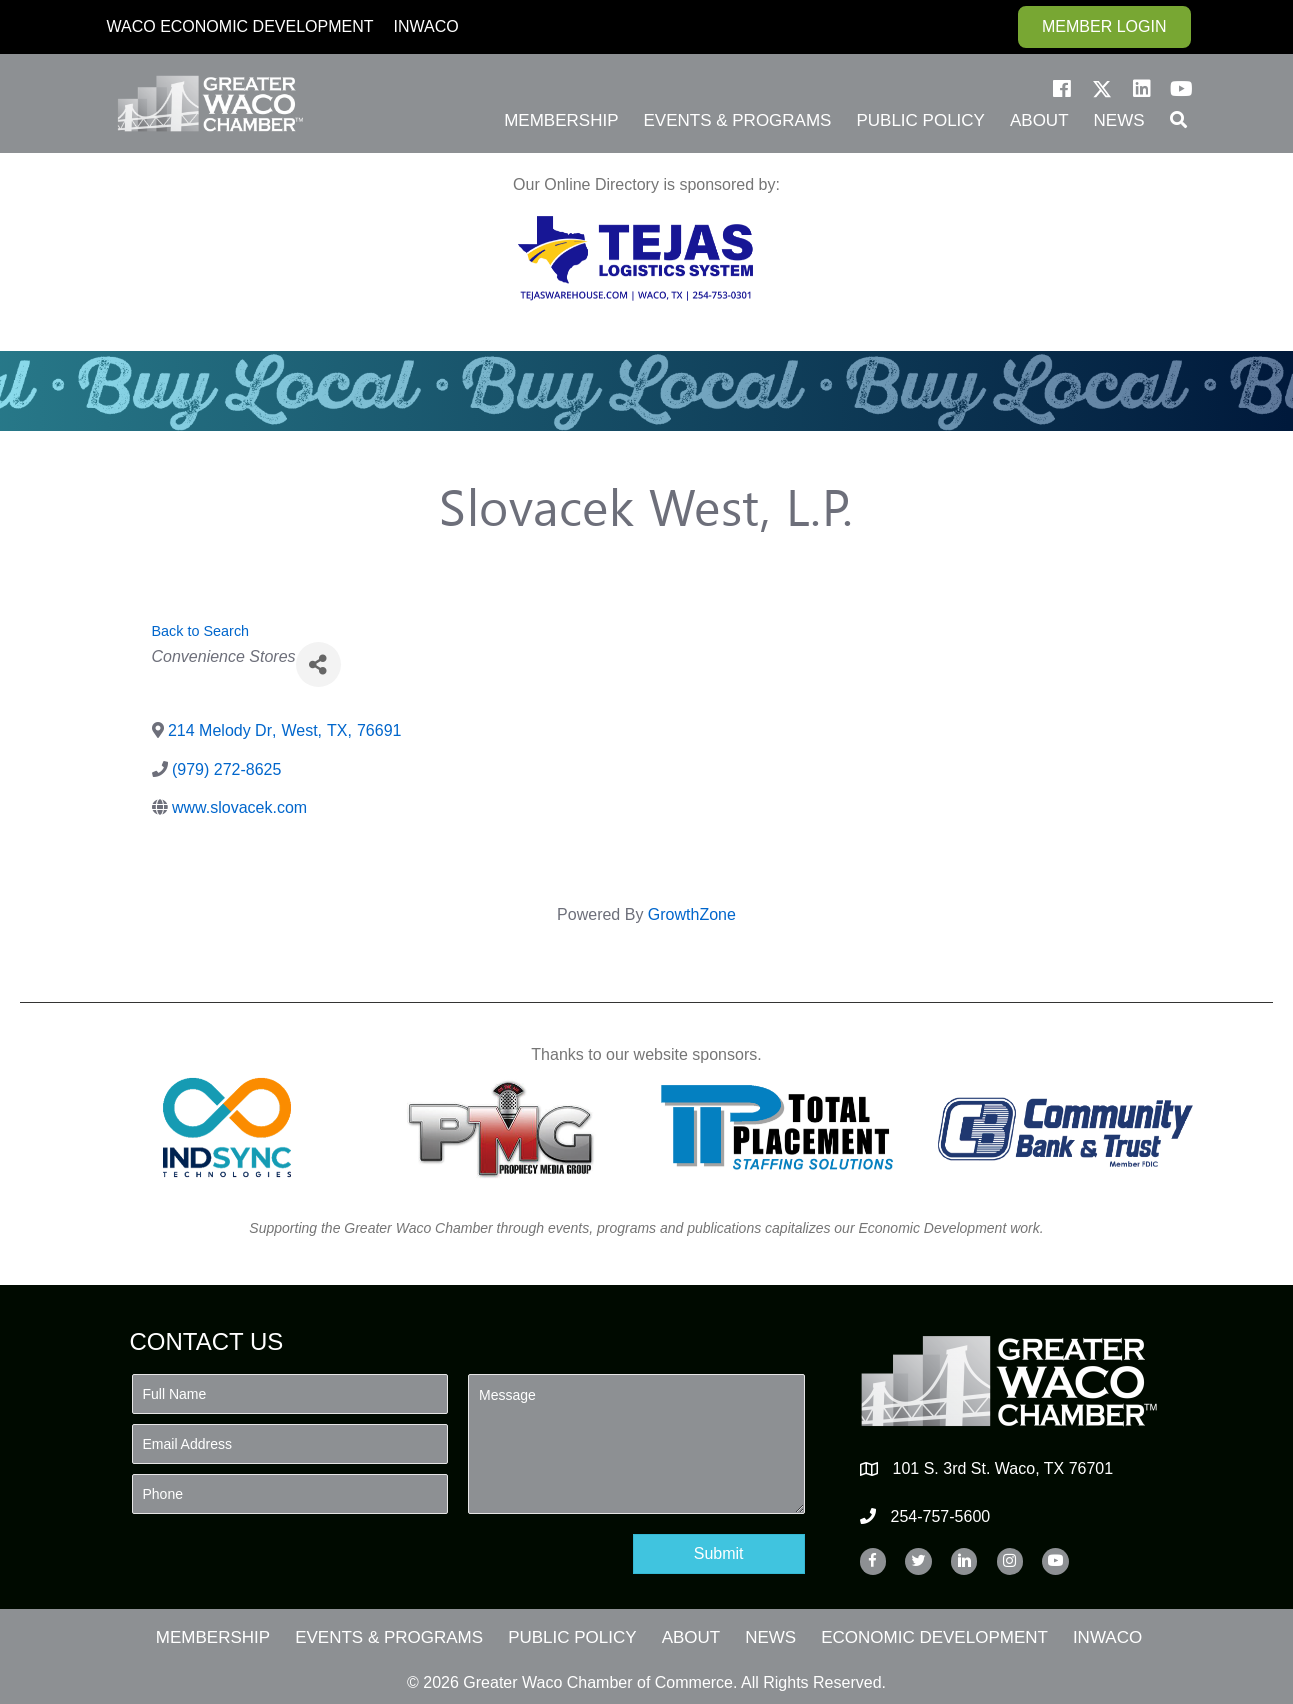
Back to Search (201, 631)
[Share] (318, 664)
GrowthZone (692, 914)
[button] (1062, 89)
